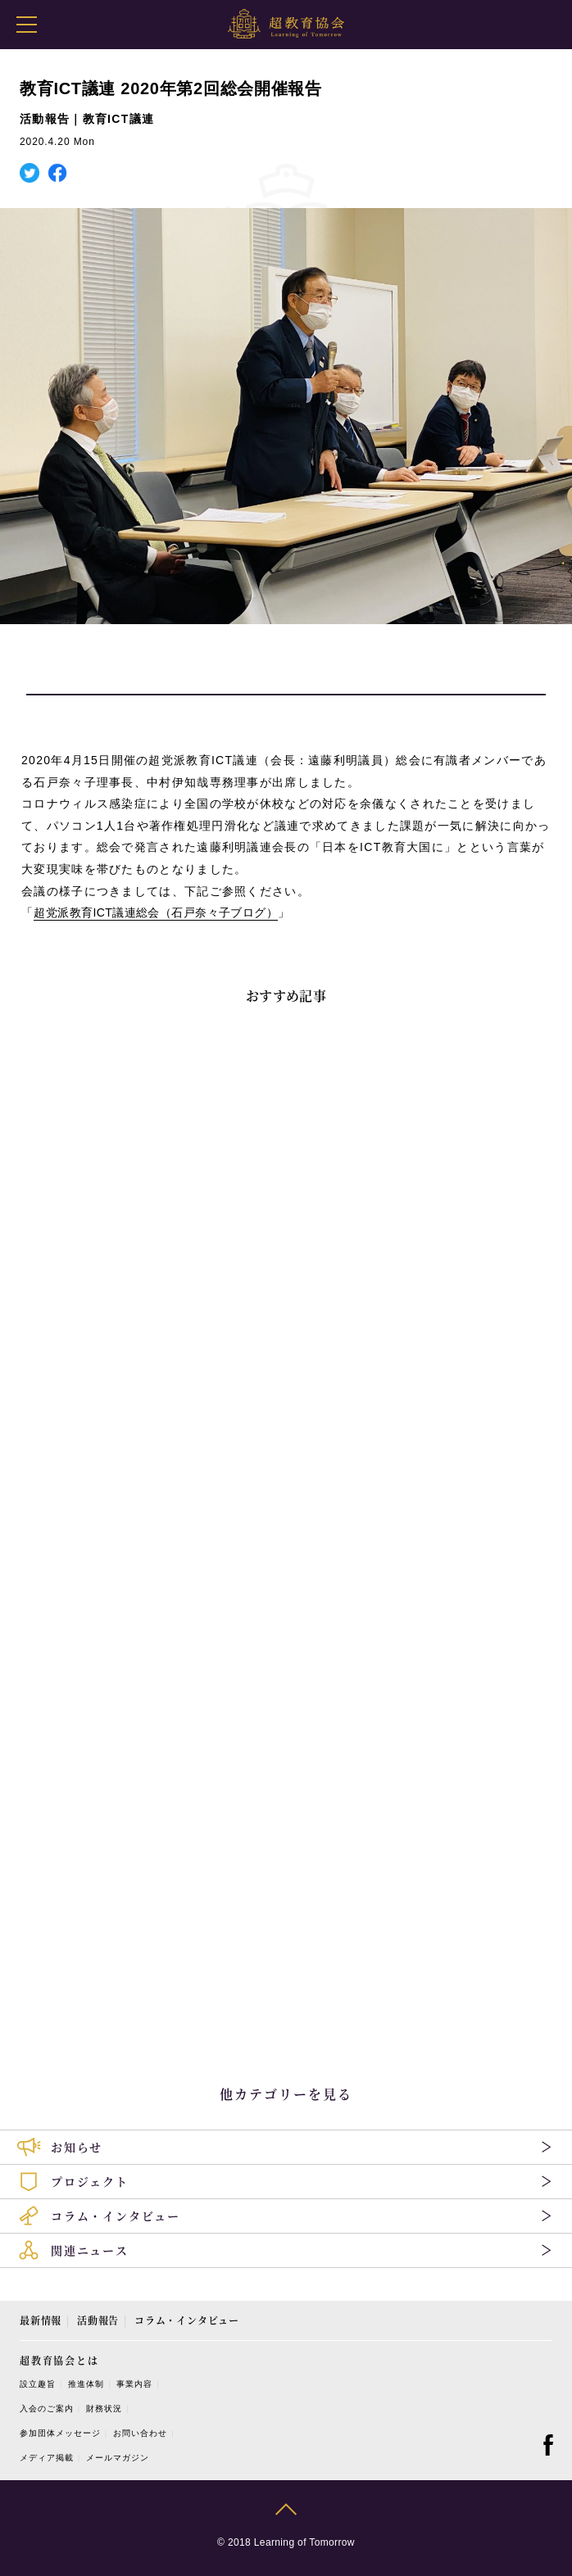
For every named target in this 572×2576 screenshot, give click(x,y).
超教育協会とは (59, 2360)
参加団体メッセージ (60, 2433)
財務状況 (104, 2408)
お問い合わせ (140, 2433)
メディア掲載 (47, 2457)
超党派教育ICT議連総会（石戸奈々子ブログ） (156, 912)
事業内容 (134, 2383)
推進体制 (86, 2383)
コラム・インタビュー (186, 2320)
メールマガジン (117, 2457)
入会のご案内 (47, 2408)
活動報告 (98, 2320)
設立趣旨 (38, 2383)
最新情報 (40, 2320)
